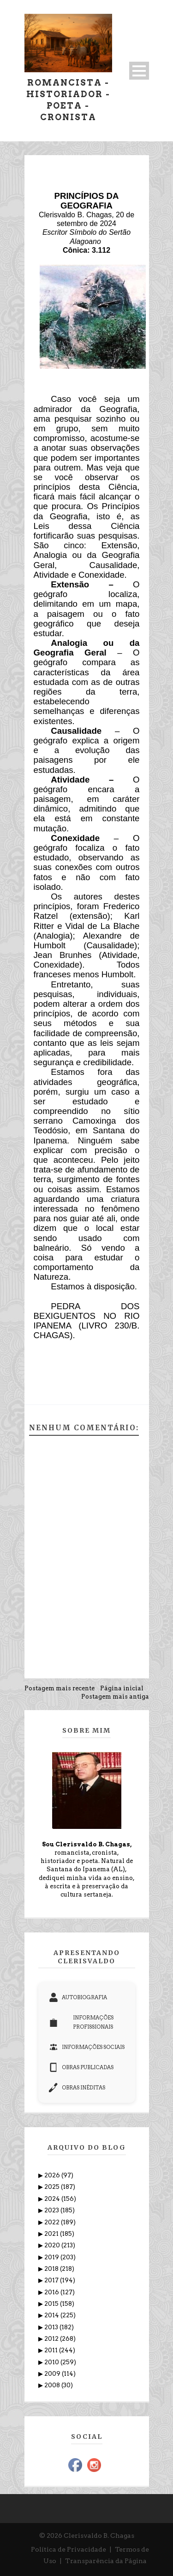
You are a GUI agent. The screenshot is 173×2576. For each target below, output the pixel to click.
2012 (52, 2338)
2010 (52, 2362)
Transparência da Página (106, 2560)
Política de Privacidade (68, 2549)
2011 (51, 2350)
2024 (52, 2198)
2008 (52, 2385)
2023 (52, 2210)
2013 (52, 2327)
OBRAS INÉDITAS (77, 2087)
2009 (53, 2373)
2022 (52, 2222)
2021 (52, 2233)
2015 (52, 2303)
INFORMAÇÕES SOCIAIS (87, 2047)
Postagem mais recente (59, 1688)
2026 (52, 2175)
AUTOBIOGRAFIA (78, 1997)
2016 (52, 2292)
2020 (52, 2245)
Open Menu (139, 71)
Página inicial (121, 1688)
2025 (52, 2186)
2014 (52, 2315)
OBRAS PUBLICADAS (81, 2067)
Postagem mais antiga (115, 1696)
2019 (52, 2257)
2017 (52, 2280)
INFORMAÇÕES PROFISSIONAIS (81, 2022)
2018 (52, 2268)
